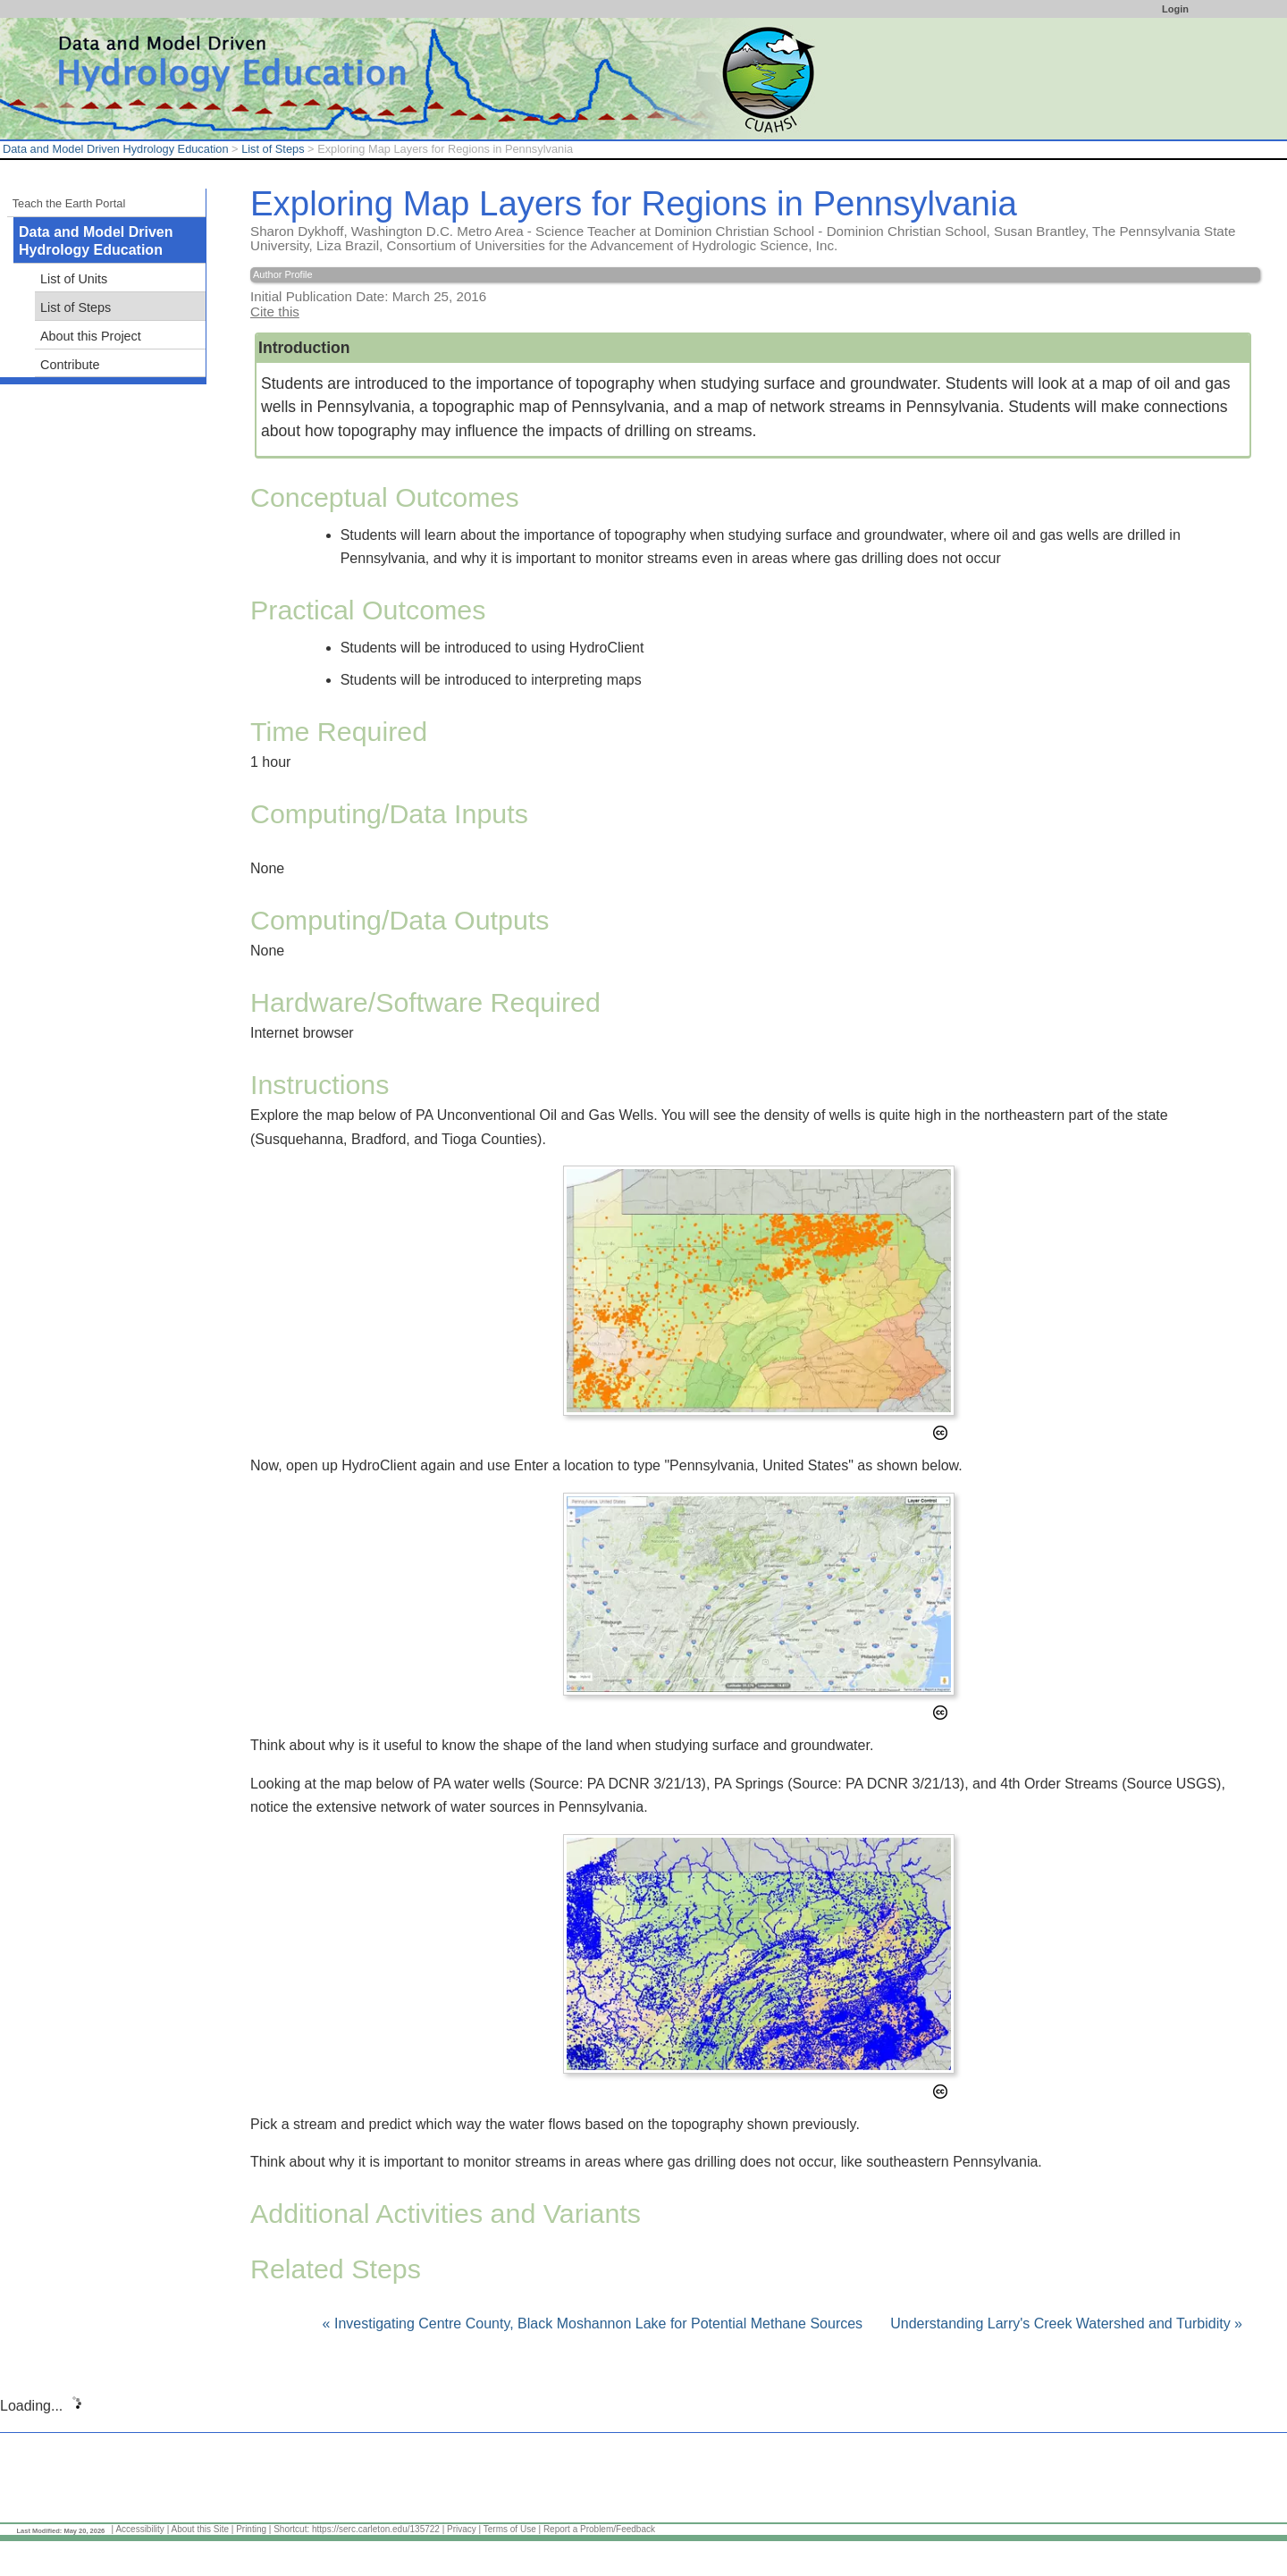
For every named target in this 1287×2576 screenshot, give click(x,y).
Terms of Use (510, 2529)
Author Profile (283, 274)
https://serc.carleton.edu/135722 (376, 2529)
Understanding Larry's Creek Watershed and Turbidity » (1066, 2323)
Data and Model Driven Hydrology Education (116, 149)
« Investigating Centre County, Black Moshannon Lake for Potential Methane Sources (595, 2323)
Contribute (69, 365)
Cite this (274, 311)
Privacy (461, 2529)
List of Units (73, 279)
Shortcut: (291, 2529)
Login (1175, 9)
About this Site (199, 2529)
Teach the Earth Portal (69, 203)
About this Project (90, 336)
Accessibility (139, 2529)
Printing (251, 2529)
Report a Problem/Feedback (599, 2529)
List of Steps (272, 149)
